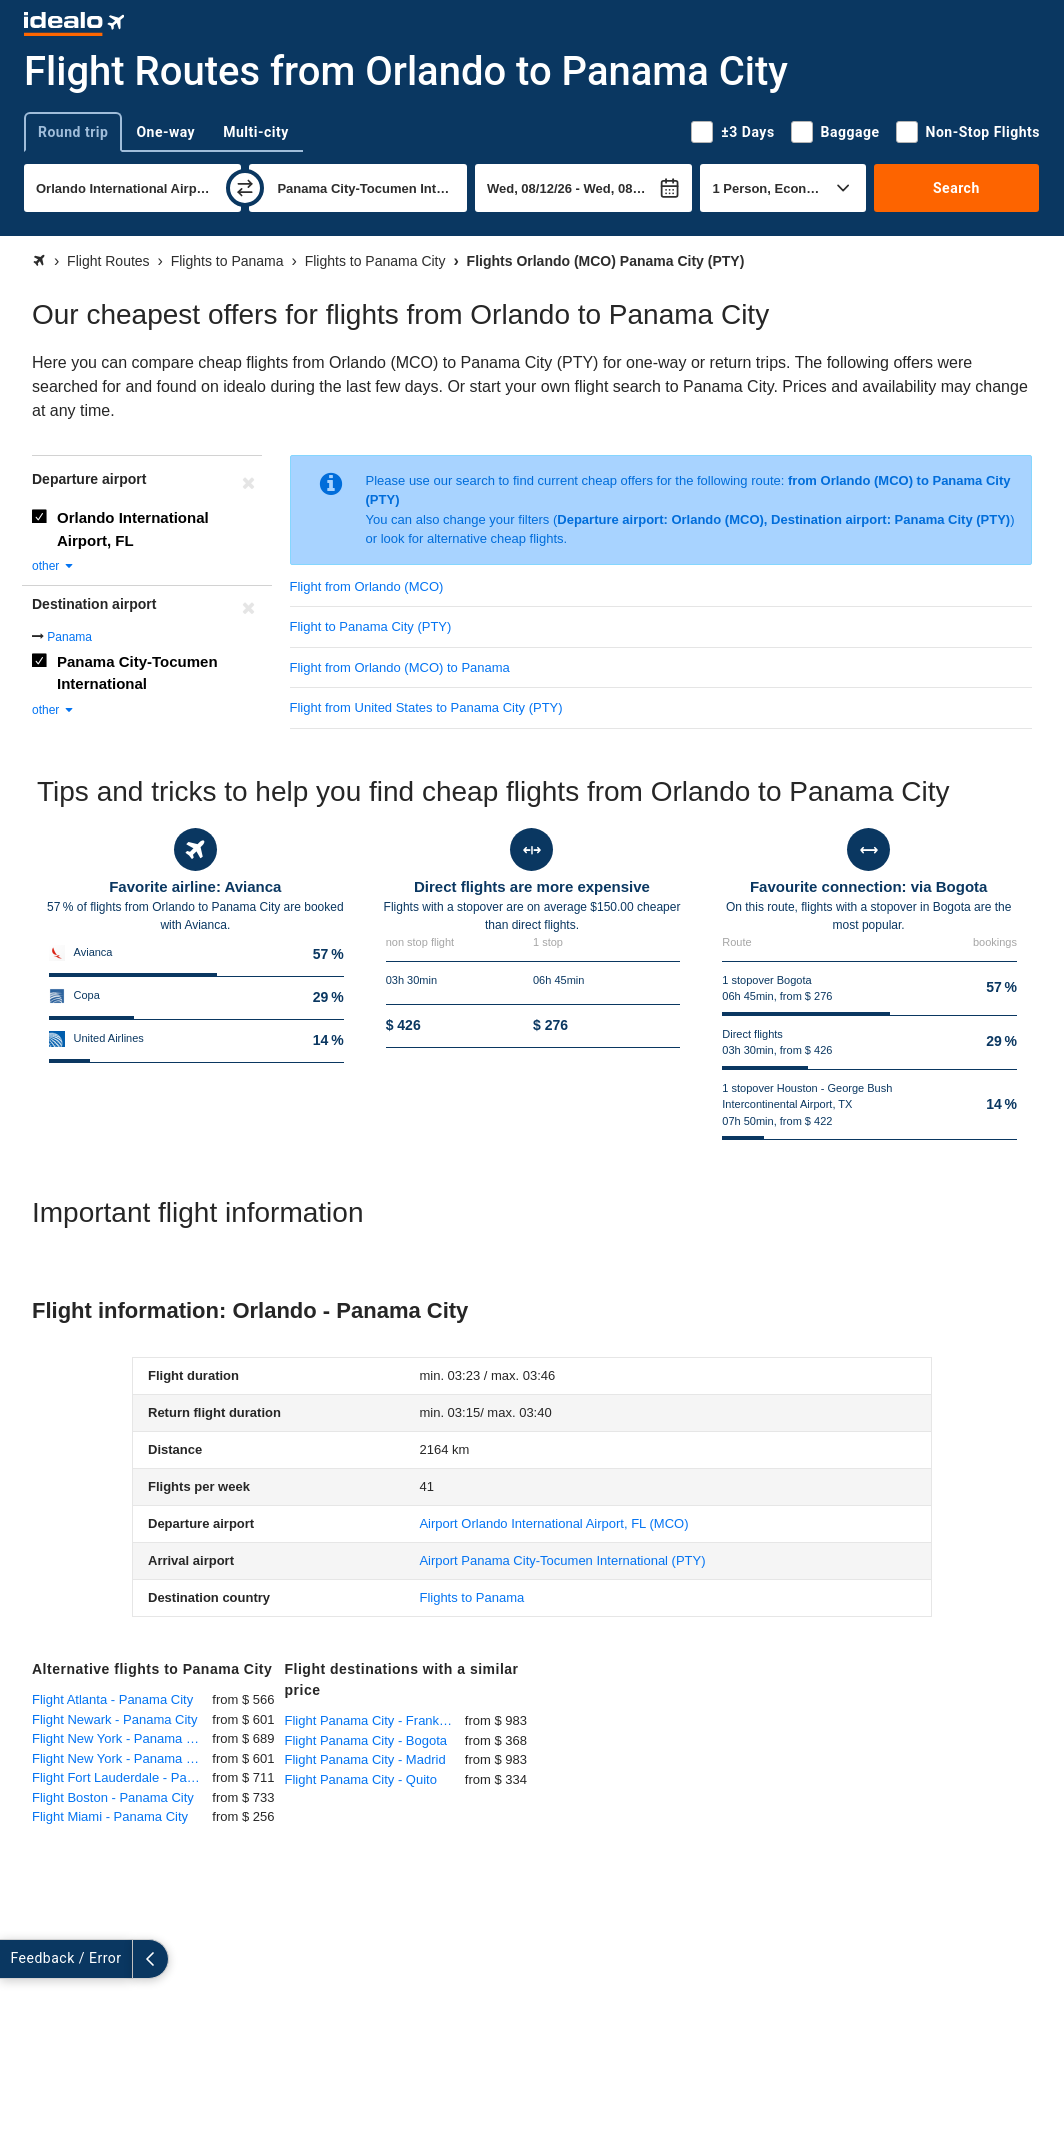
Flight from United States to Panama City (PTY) (426, 707)
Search (956, 188)
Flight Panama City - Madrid (365, 1759)
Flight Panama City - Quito (361, 1779)
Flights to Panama (471, 1597)
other (53, 566)
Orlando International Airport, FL (133, 529)
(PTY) (562, 1560)
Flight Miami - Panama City (110, 1816)
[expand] (18, 1959)
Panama (69, 637)
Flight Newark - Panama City (114, 1719)
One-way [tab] (165, 132)
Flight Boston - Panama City (113, 1797)
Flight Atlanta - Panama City (112, 1699)
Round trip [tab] (73, 132)
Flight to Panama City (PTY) (371, 626)
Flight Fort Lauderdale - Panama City (122, 1777)
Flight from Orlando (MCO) (367, 586)
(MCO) (553, 1523)
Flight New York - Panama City (120, 1738)
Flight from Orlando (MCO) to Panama (400, 667)
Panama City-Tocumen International (137, 673)
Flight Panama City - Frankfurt (371, 1720)
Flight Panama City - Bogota (366, 1740)
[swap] (245, 188)
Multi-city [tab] (256, 132)
